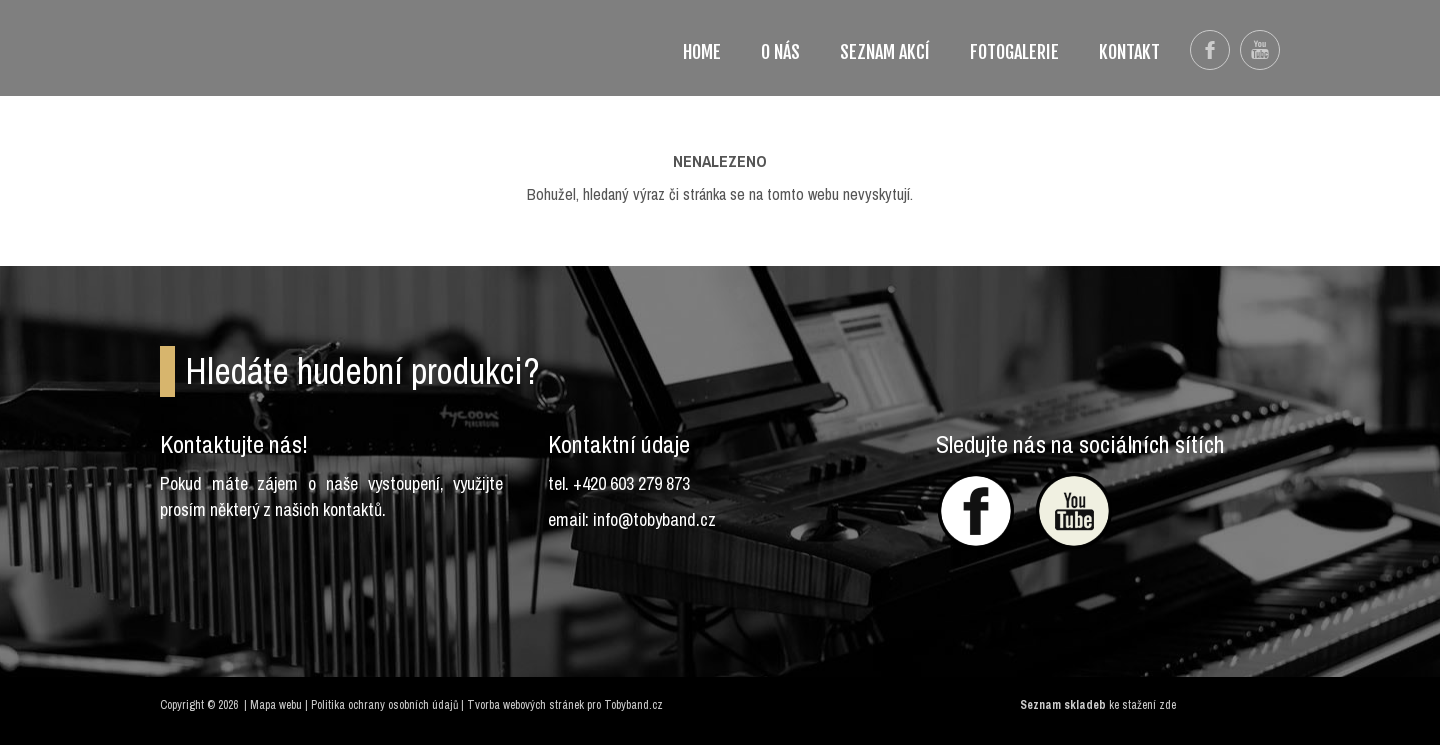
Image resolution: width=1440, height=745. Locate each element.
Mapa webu (276, 705)
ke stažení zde (1142, 705)
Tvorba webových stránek (525, 705)
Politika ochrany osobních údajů (384, 705)
